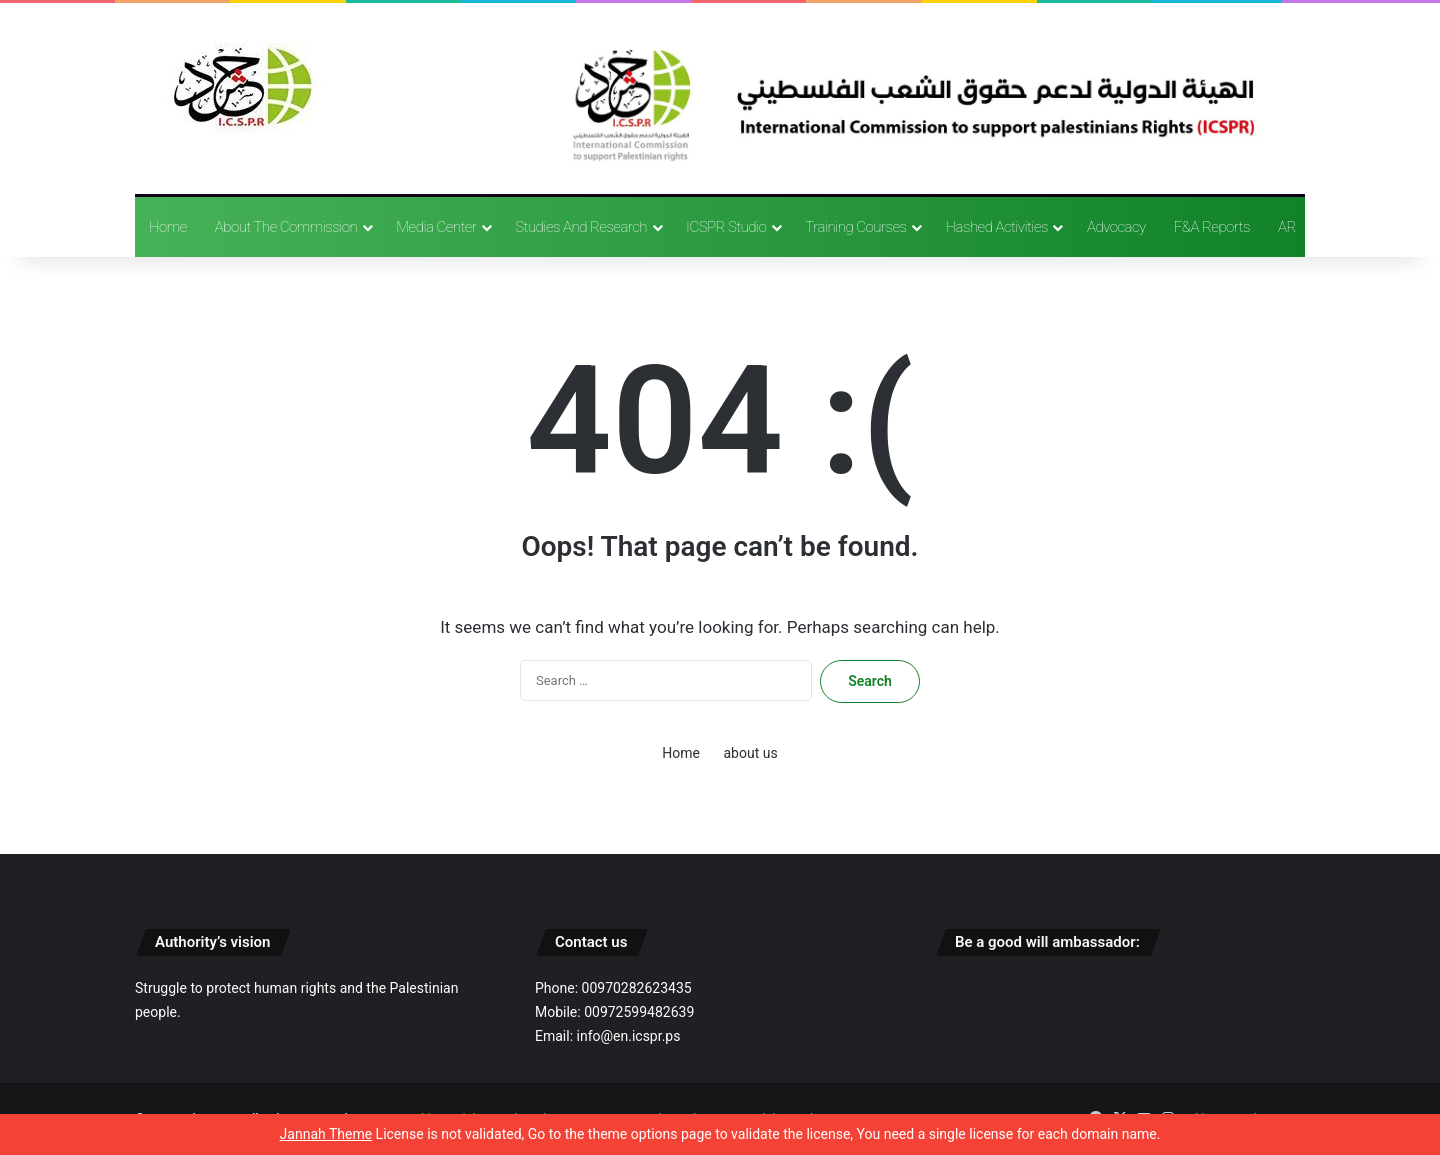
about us (750, 753)
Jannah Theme (326, 1134)
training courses (855, 227)
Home (168, 227)
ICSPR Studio (726, 227)
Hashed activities (996, 227)
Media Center (436, 227)
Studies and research (581, 227)
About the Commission (286, 227)
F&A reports (1212, 227)
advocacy (1116, 227)
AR (1287, 227)
